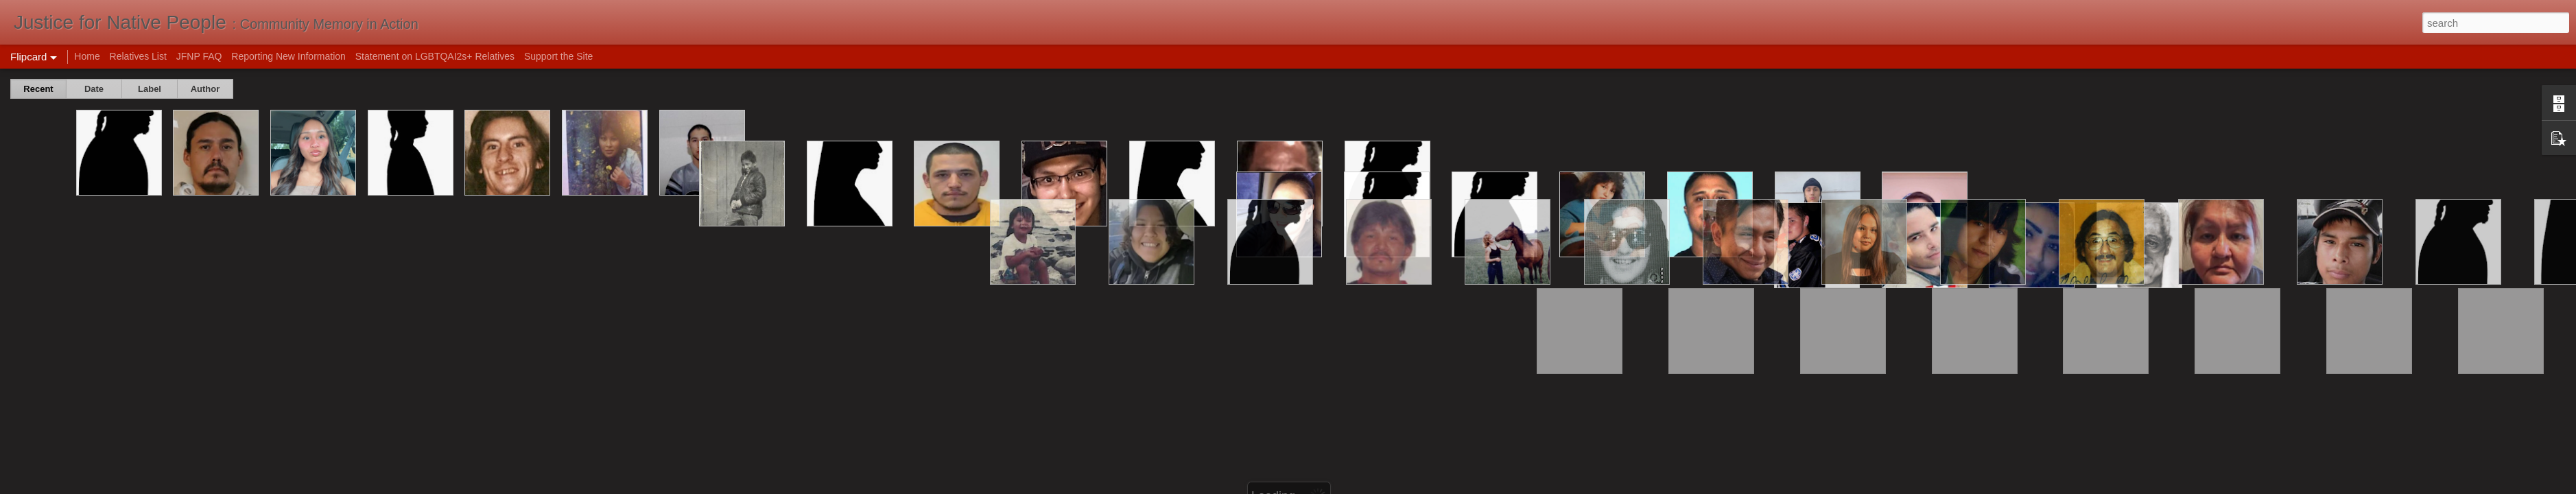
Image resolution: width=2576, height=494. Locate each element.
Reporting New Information (288, 56)
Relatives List (138, 56)
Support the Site (558, 56)
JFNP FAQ (199, 56)
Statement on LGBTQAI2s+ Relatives (435, 56)
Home (86, 56)
